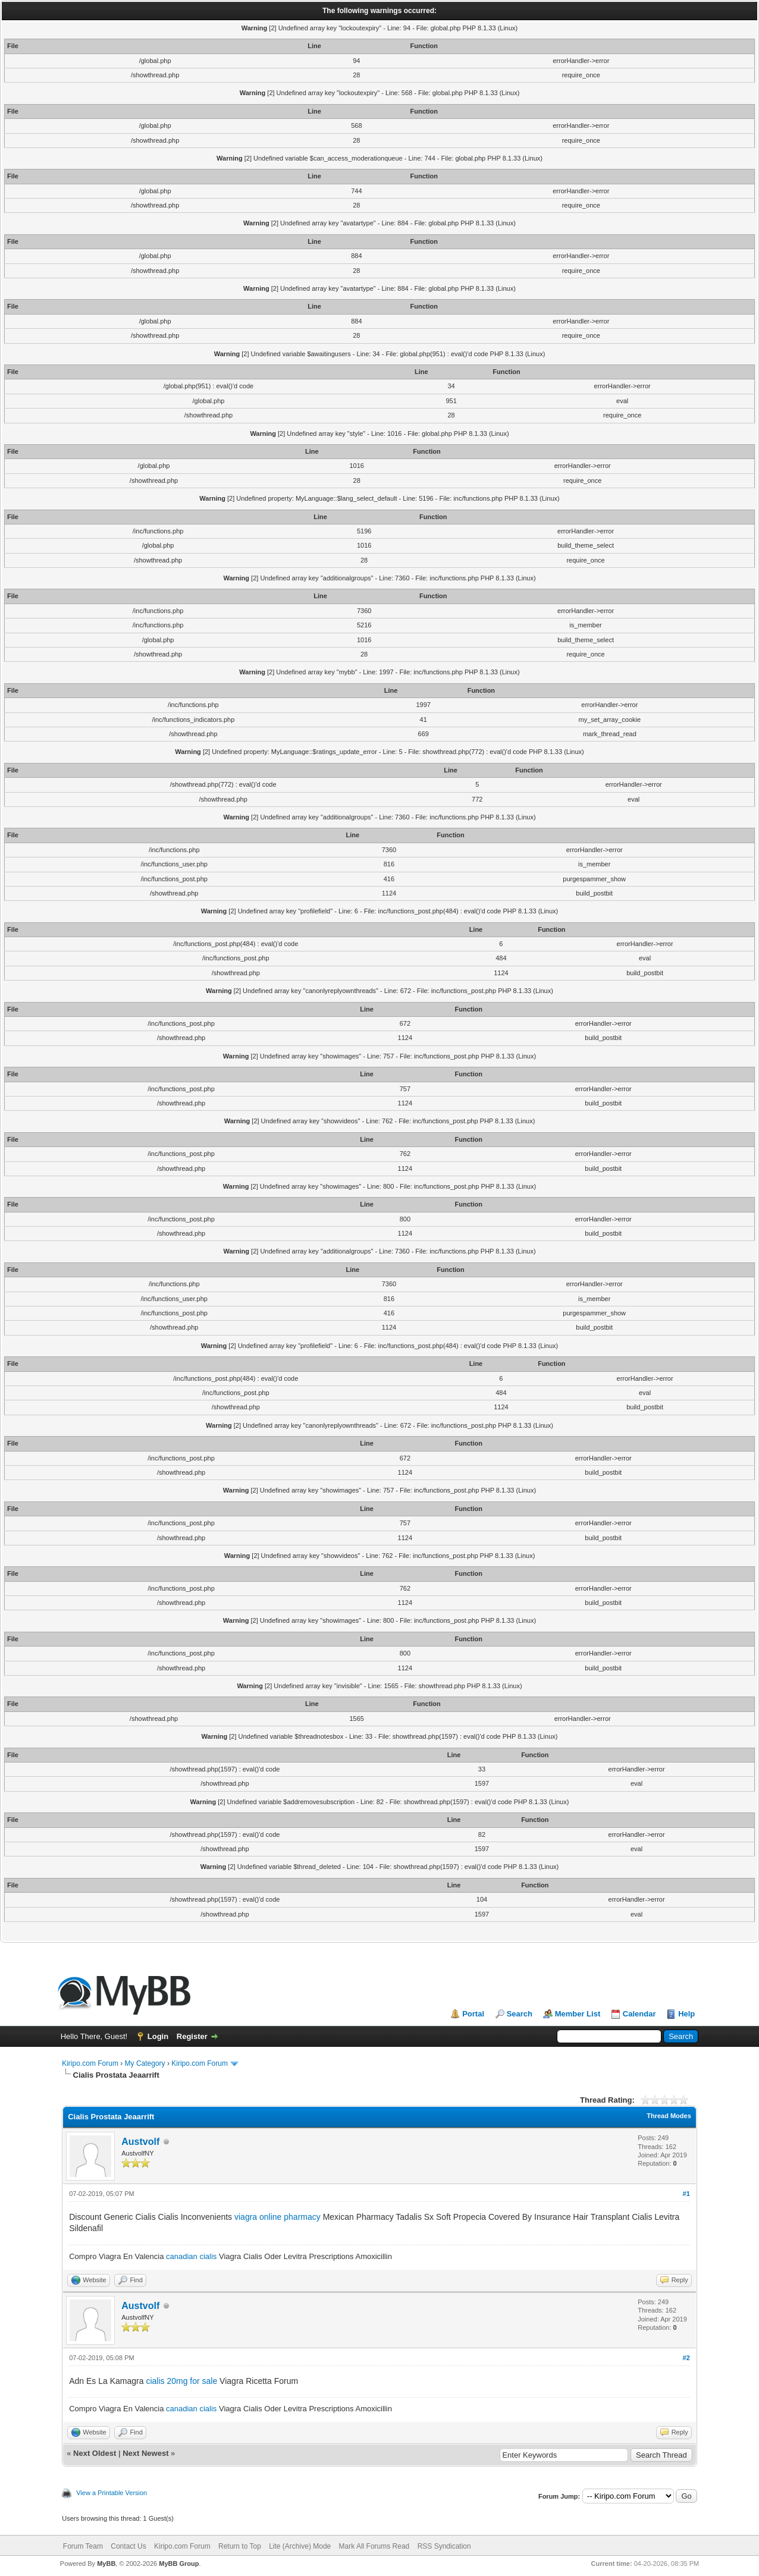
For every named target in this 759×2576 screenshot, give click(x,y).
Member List (578, 2013)
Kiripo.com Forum (90, 2063)
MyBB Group (179, 2563)
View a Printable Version (111, 2492)
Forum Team (83, 2546)
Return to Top (239, 2546)
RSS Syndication (444, 2546)
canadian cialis (191, 2256)
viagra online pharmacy (277, 2217)
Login (158, 2036)
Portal (473, 2013)
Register (192, 2036)
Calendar (639, 2013)
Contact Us (128, 2546)
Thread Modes (669, 2115)
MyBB (106, 2563)
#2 (686, 2357)
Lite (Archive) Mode (300, 2546)
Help (686, 2013)
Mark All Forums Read (374, 2546)
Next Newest (145, 2453)
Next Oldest (94, 2453)
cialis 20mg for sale (181, 2381)
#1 (686, 2193)
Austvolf (140, 2142)
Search (519, 2013)
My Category (145, 2063)
